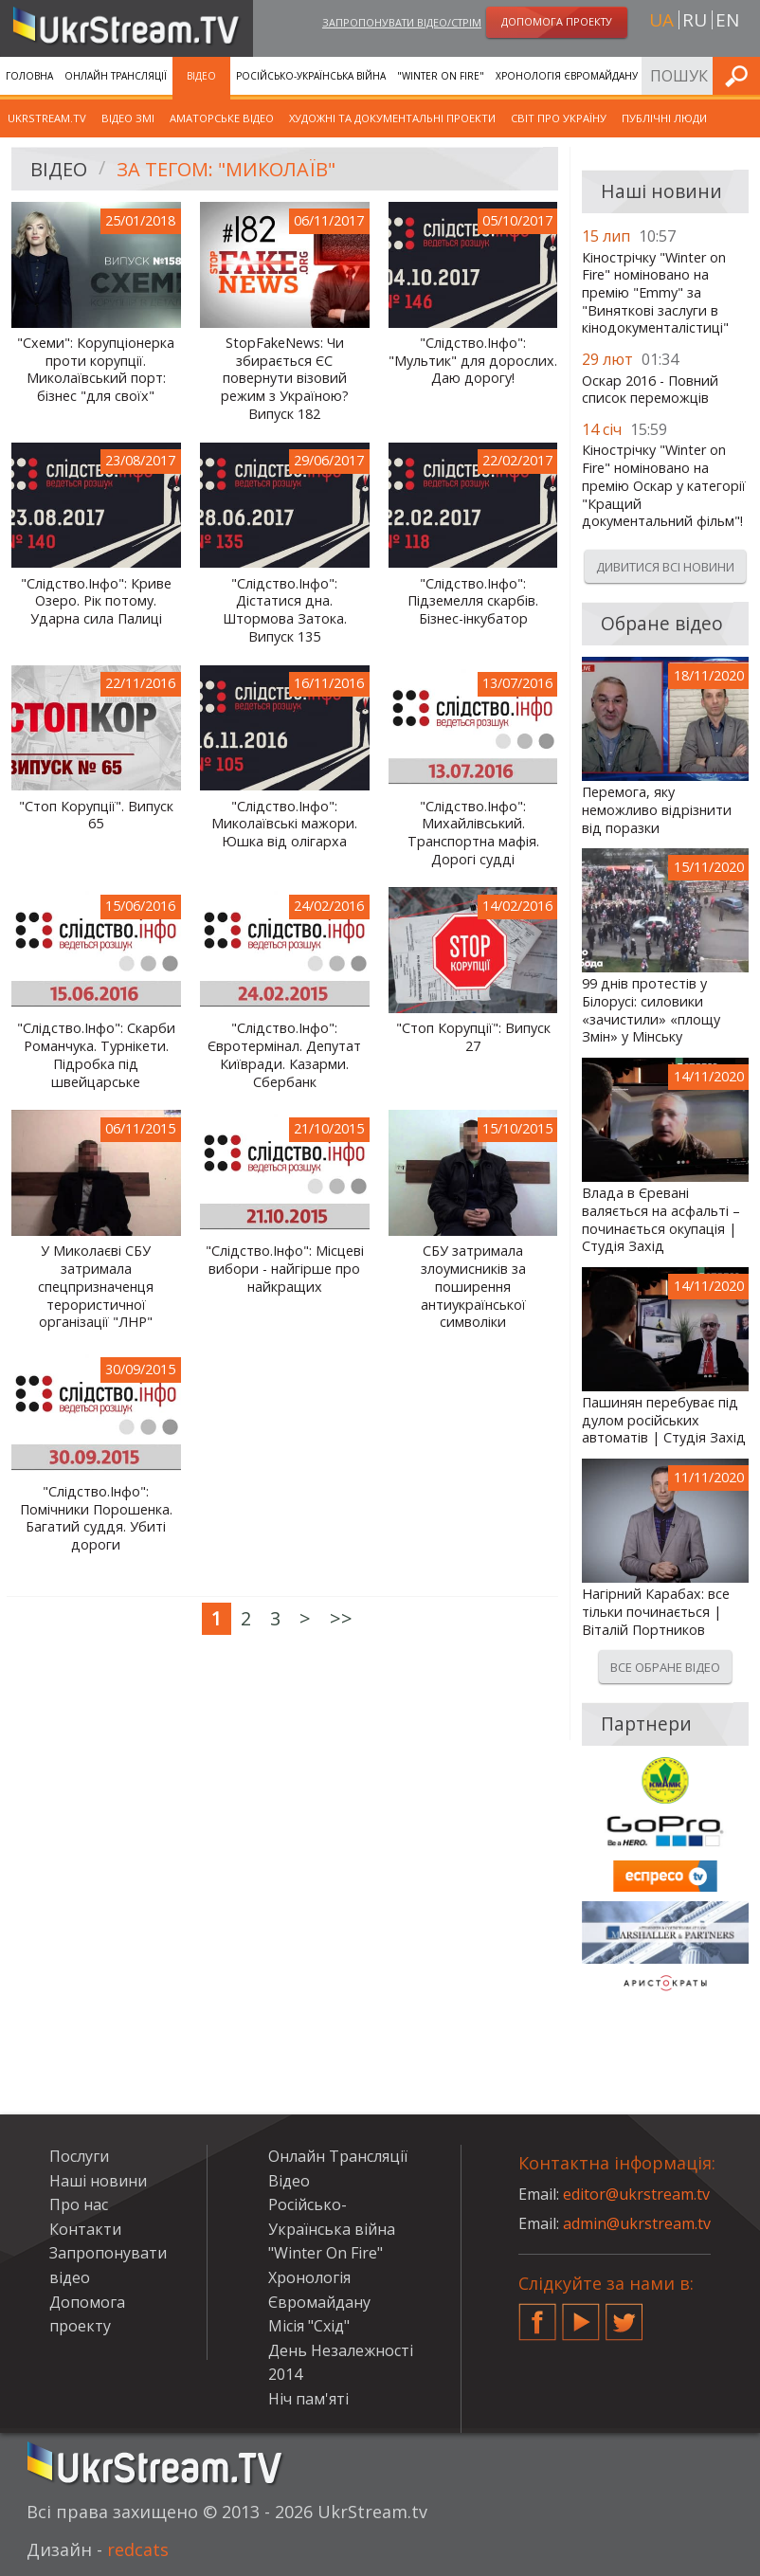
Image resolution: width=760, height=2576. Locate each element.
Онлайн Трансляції (115, 75)
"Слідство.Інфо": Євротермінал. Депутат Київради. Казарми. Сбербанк (284, 1055)
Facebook (537, 2314)
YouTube (581, 2314)
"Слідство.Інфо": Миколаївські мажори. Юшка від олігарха (284, 824)
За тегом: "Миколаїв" (226, 169)
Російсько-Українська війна (311, 75)
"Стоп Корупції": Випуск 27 (473, 1037)
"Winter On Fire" (440, 75)
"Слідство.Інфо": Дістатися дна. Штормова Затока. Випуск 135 (285, 610)
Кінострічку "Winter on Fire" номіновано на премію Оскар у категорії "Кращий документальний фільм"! (664, 486)
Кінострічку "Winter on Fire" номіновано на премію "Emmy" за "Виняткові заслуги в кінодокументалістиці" (655, 293)
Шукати (740, 75)
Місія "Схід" (309, 2325)
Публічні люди (664, 118)
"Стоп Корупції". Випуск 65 (96, 815)
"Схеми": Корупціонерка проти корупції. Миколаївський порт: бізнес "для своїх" (95, 370)
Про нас (78, 2204)
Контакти (85, 2229)
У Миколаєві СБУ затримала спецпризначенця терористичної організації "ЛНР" (96, 1287)
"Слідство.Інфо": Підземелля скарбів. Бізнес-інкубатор (472, 601)
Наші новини (98, 2180)
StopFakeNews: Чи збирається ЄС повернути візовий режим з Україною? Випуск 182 (285, 379)
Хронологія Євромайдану (567, 75)
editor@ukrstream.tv (636, 2194)
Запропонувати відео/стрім (401, 22)
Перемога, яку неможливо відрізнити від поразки (657, 810)
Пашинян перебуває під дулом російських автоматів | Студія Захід (664, 1420)
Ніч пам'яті (308, 2398)
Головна (29, 75)
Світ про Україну (558, 118)
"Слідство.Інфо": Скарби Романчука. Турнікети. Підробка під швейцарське (96, 1055)
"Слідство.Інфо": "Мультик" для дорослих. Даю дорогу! (473, 361)
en (727, 20)
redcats (138, 2549)
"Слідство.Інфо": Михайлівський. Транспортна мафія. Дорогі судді (473, 833)
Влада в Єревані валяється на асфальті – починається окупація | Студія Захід (661, 1220)
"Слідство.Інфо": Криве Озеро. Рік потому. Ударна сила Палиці (96, 601)
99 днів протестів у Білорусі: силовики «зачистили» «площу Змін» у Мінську (651, 1010)
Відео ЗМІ (127, 118)
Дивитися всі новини (665, 566)
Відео (201, 75)
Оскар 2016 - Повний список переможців (650, 390)
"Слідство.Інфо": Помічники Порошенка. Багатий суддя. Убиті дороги (96, 1518)
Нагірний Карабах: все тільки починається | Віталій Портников (656, 1612)
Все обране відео (665, 1667)
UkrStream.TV (47, 118)
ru (694, 20)
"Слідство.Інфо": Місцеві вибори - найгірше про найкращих (285, 1269)
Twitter (624, 2314)
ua (661, 20)
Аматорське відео (222, 118)
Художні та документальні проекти (392, 118)
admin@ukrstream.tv (637, 2223)
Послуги (79, 2156)
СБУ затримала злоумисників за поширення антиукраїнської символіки (473, 1287)
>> (341, 1618)
